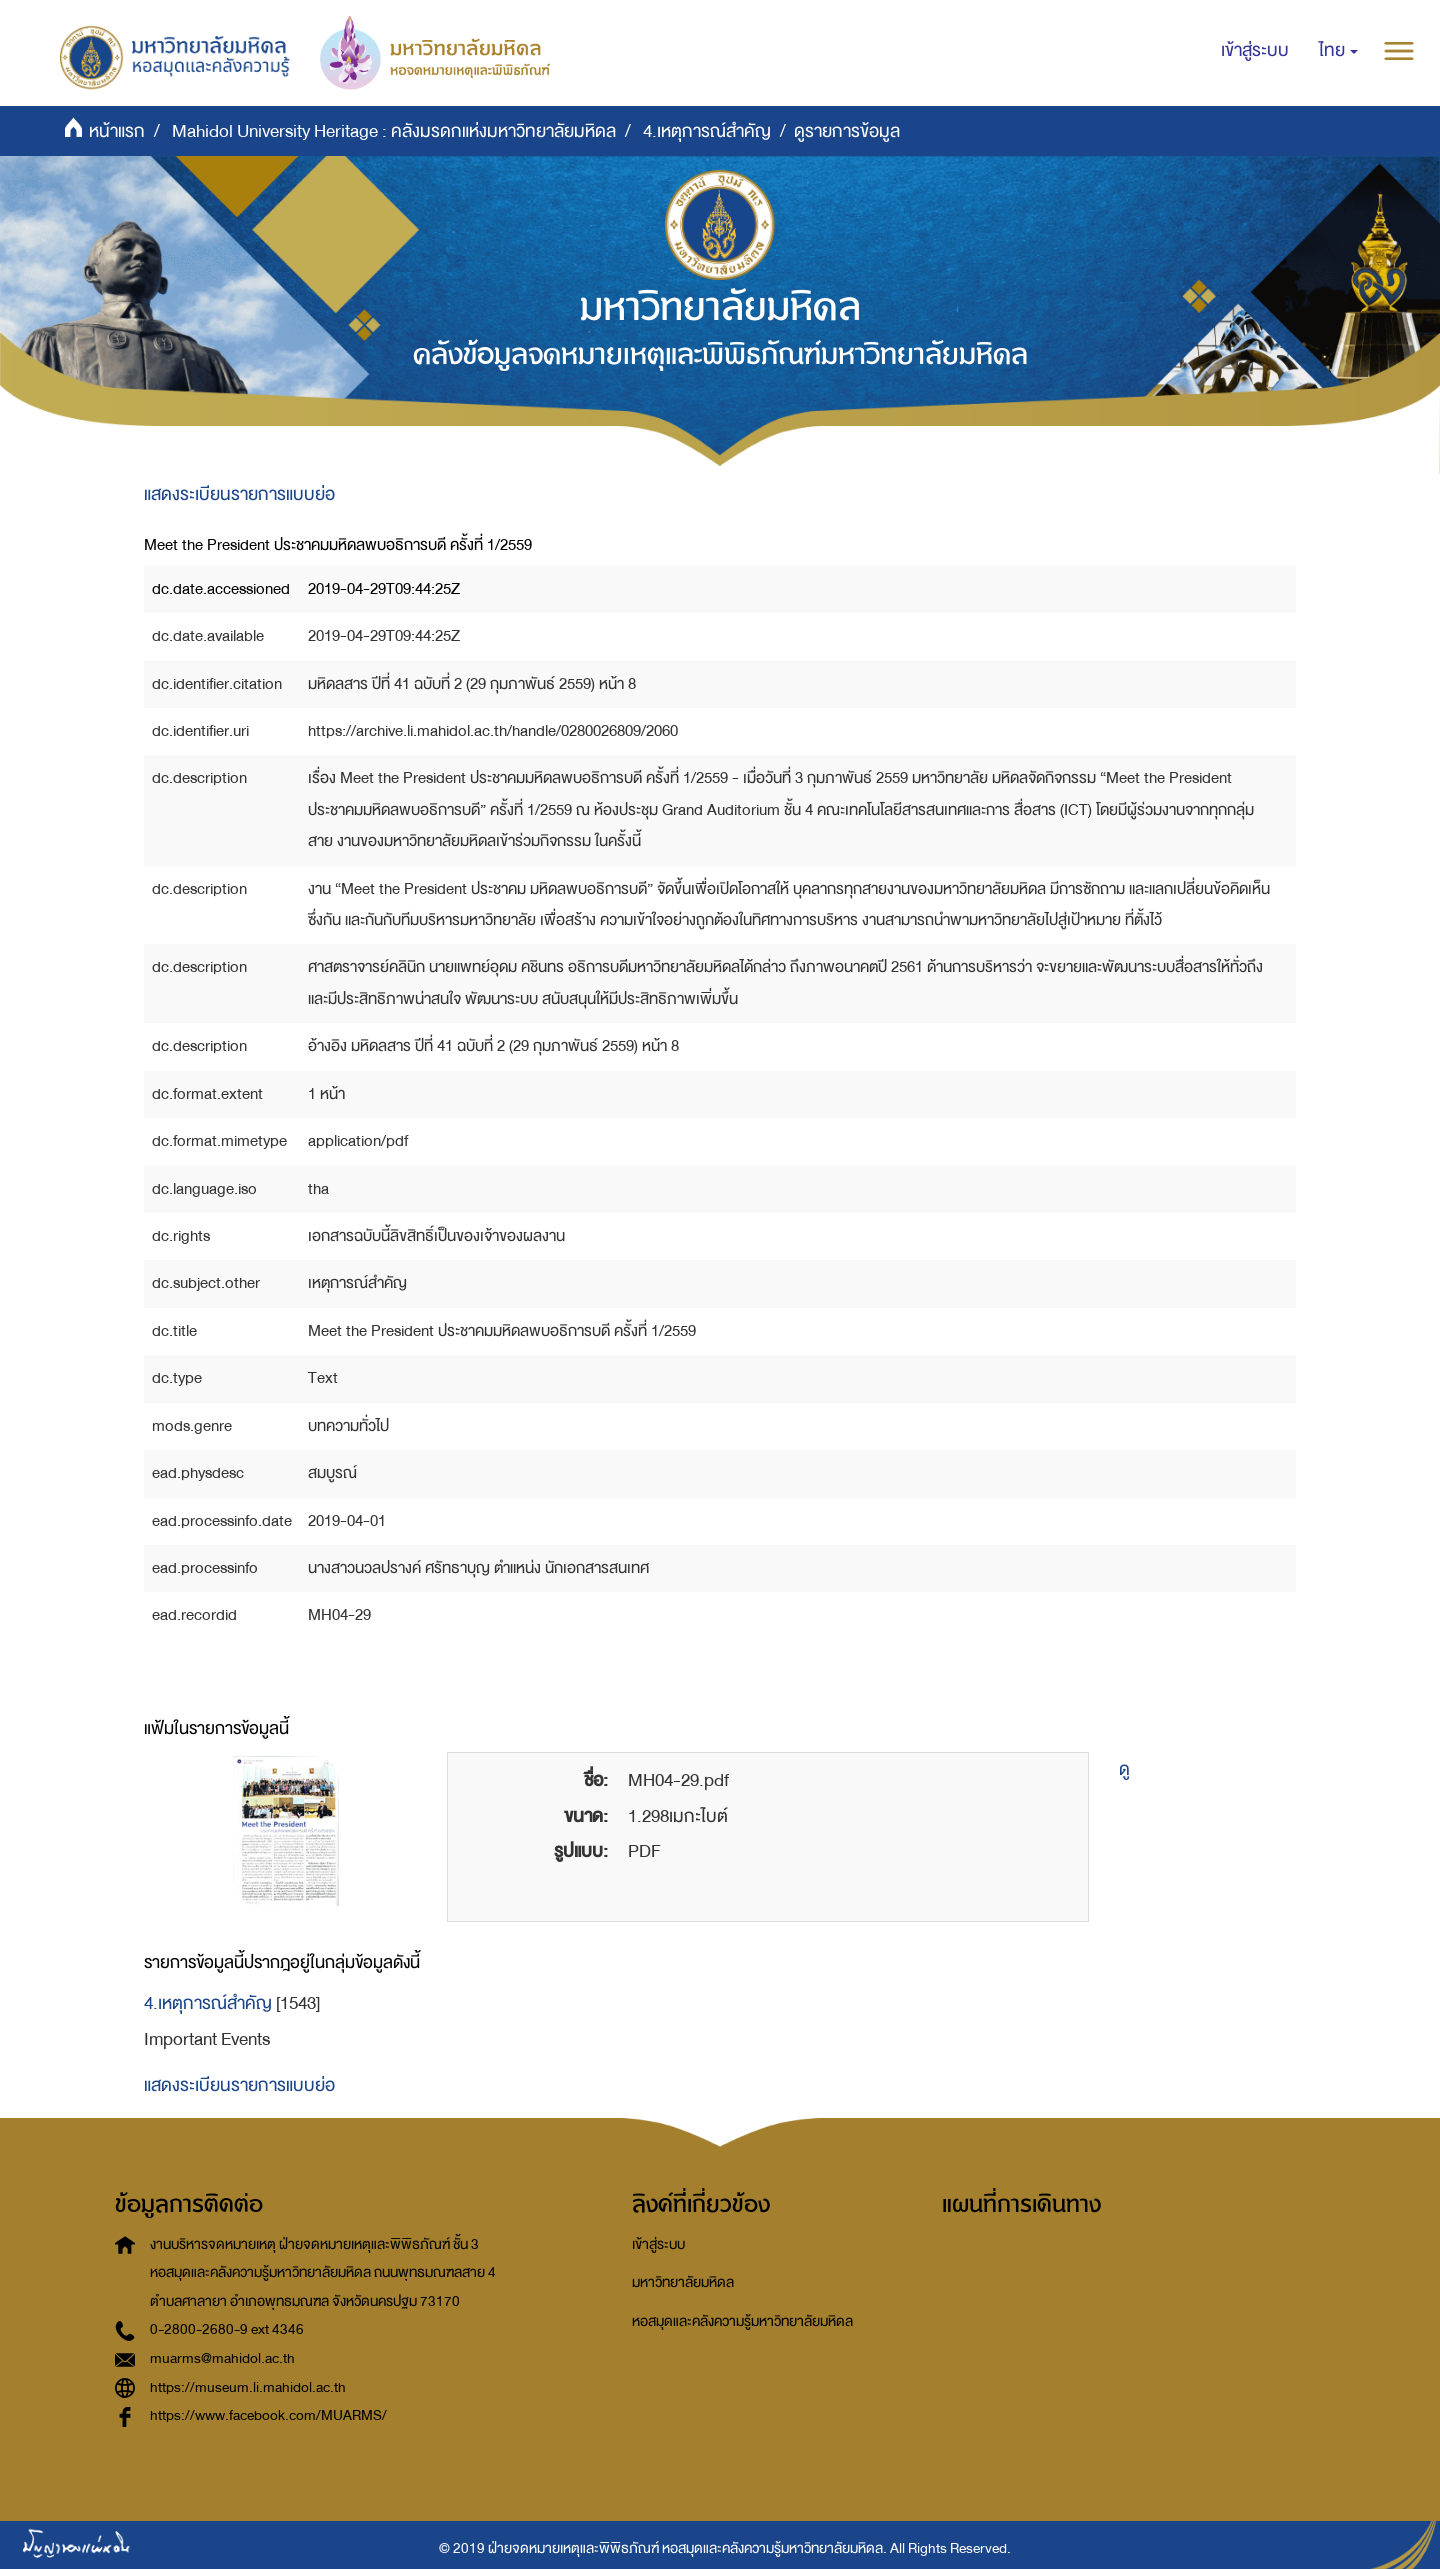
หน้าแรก (117, 131)
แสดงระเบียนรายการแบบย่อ (239, 494)
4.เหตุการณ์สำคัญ (707, 131)
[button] (1338, 51)
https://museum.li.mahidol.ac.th (248, 2387)
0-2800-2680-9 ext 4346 (227, 2329)
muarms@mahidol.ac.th (222, 2358)
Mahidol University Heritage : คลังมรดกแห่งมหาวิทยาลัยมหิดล (394, 131)
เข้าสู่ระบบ (658, 2244)
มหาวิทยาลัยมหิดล (683, 2282)
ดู (1124, 1769)
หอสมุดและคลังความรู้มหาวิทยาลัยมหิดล (742, 2321)
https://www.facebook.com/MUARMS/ (268, 2415)
